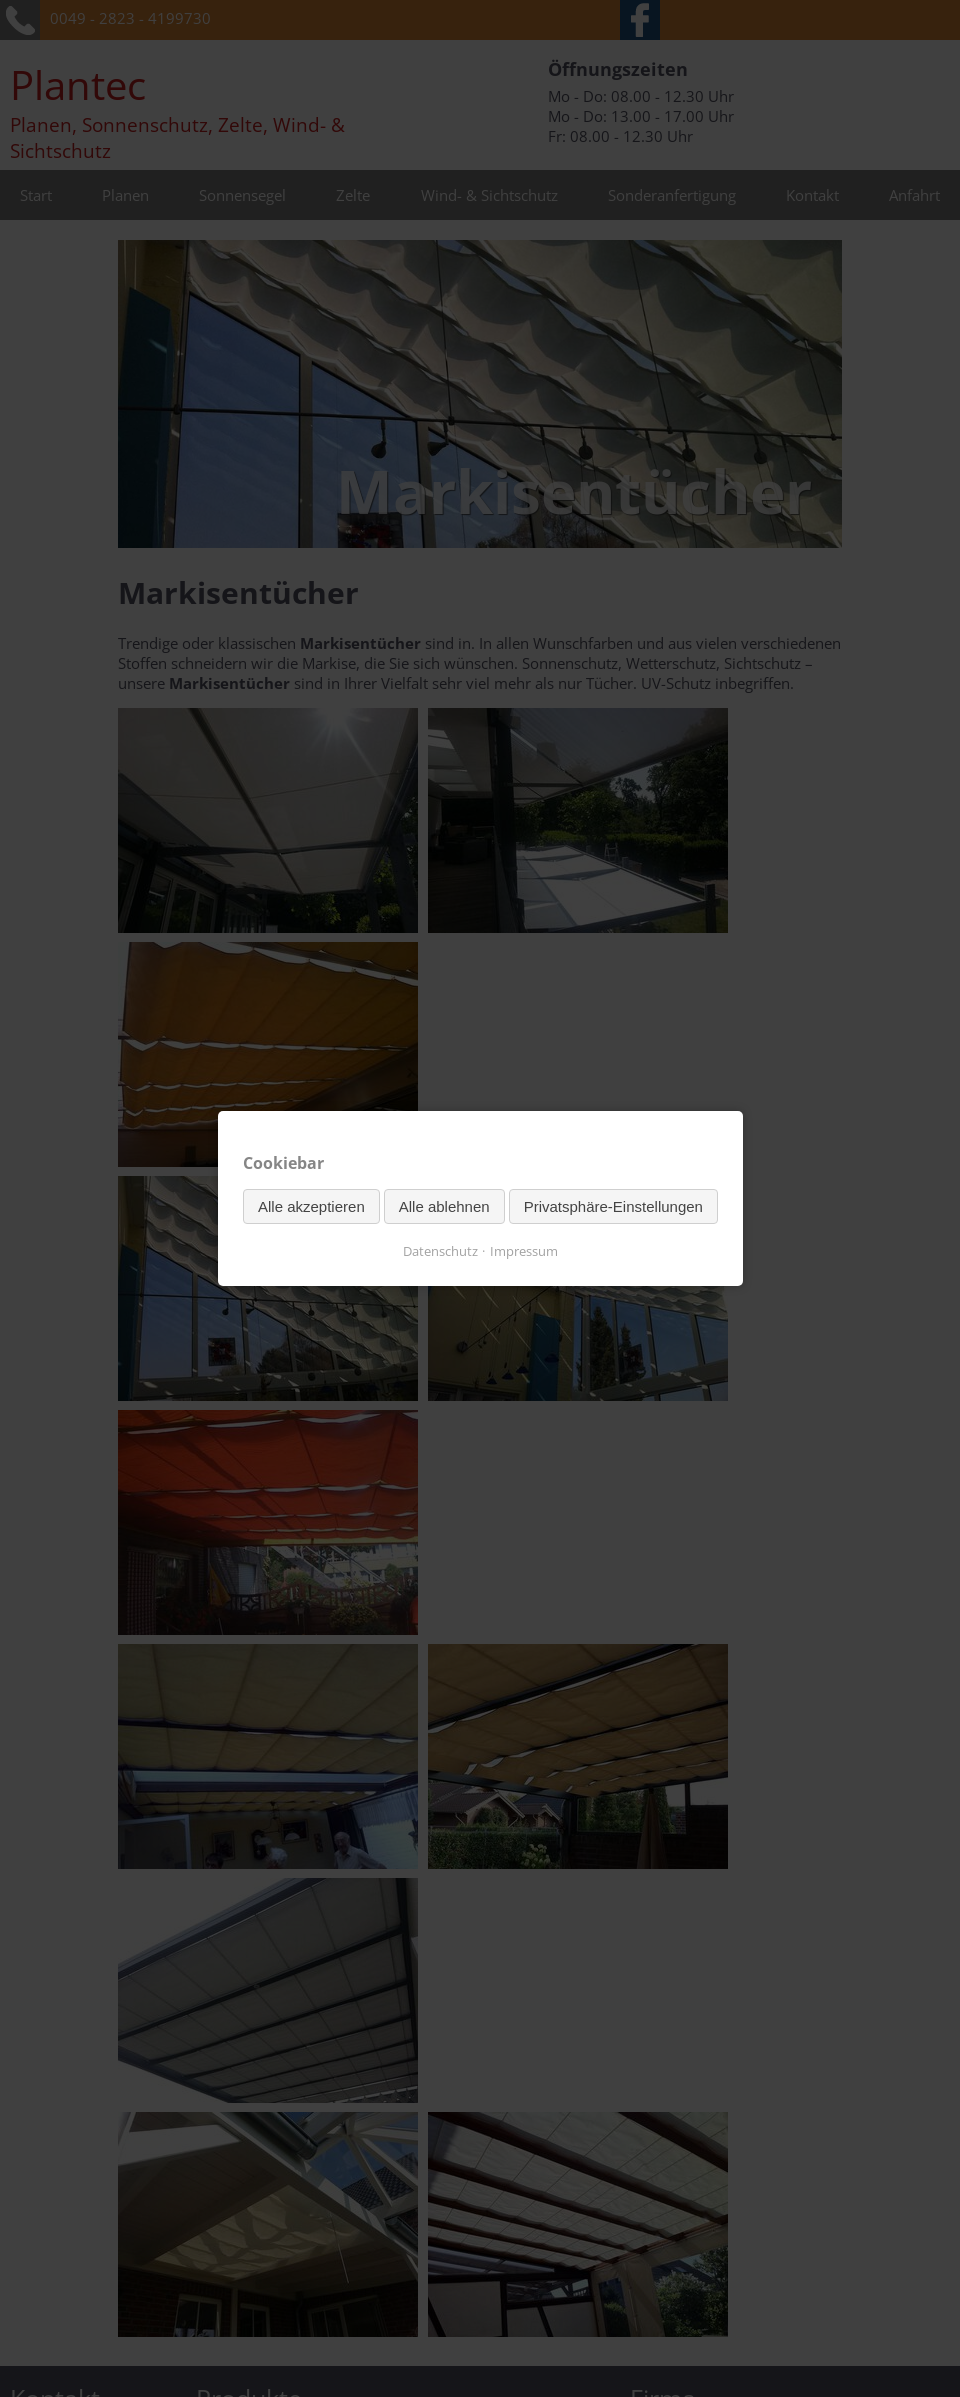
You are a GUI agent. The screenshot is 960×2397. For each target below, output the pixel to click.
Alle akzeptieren (311, 1206)
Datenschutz (440, 1251)
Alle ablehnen (443, 1206)
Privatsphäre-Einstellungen (612, 1206)
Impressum (524, 1251)
